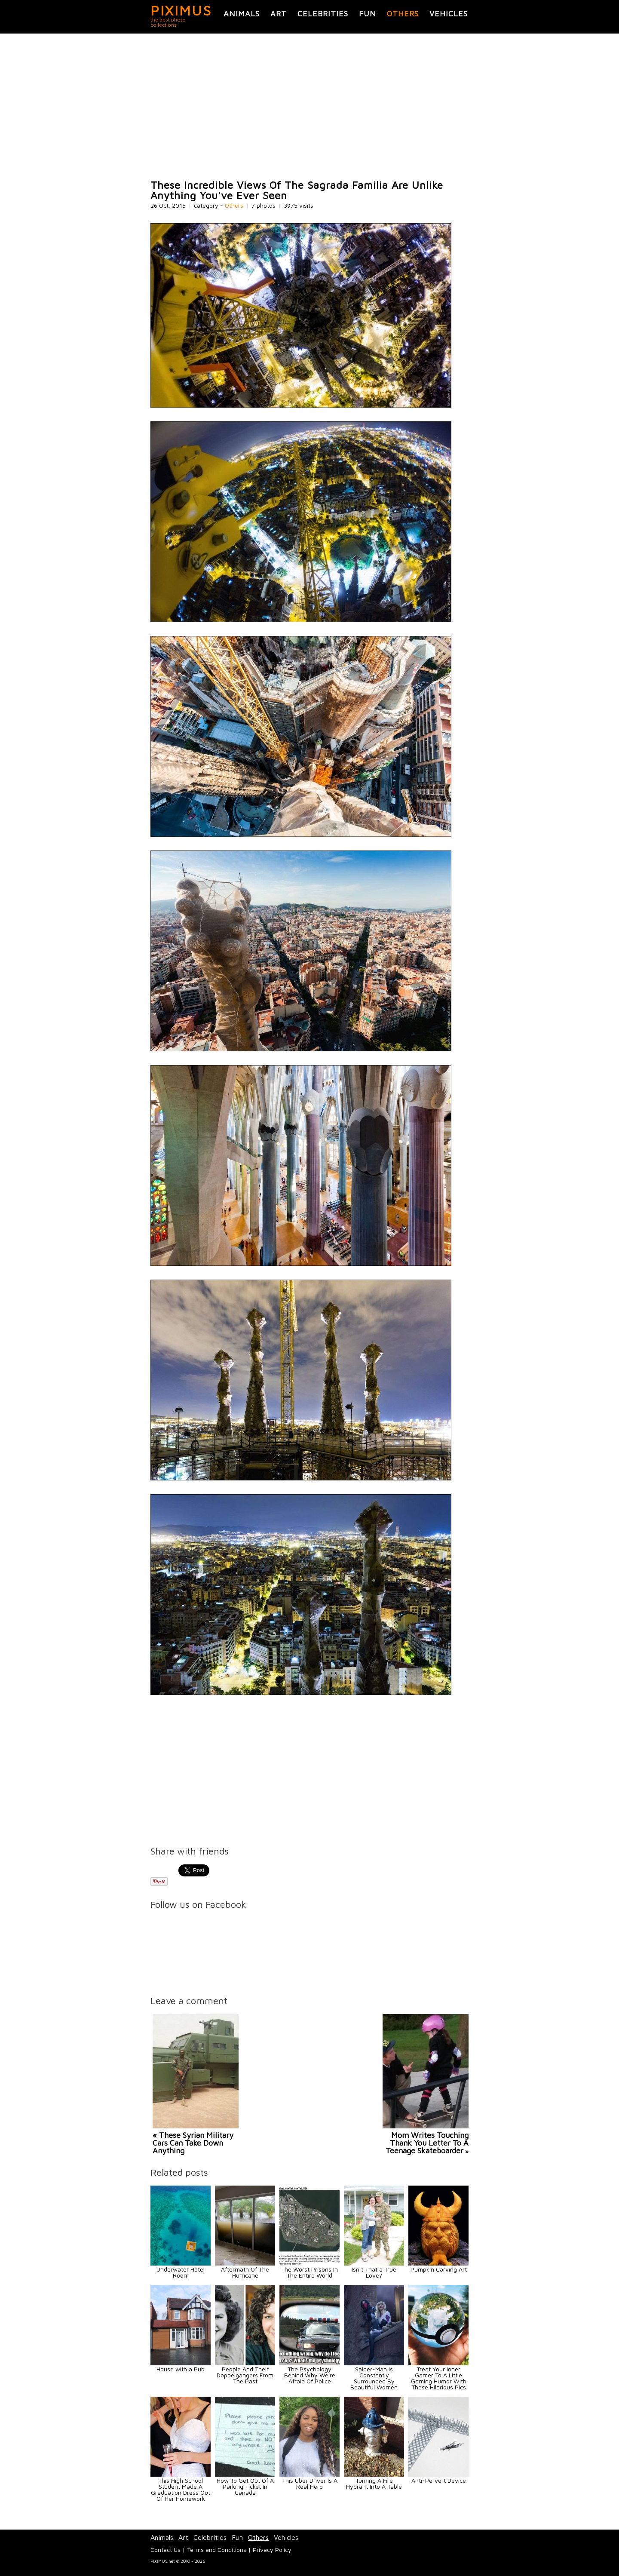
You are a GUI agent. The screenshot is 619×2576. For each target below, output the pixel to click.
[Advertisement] (309, 106)
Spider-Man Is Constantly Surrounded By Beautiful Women (374, 2378)
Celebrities (322, 13)
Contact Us (165, 2549)
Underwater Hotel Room (180, 2272)
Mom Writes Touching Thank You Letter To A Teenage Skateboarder (427, 2143)
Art (278, 13)
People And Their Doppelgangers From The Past (245, 2375)
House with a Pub (180, 2369)
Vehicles (448, 13)
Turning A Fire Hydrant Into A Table (374, 2483)
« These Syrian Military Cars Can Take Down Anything (193, 2143)
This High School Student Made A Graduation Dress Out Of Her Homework (180, 2489)
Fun (367, 13)
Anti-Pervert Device (438, 2480)
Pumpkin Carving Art (439, 2269)
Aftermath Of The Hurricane (245, 2272)
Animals (242, 13)
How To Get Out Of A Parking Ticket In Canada (245, 2486)
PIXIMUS (181, 10)
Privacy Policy (272, 2549)
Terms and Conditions (216, 2549)
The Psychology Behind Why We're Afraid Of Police (309, 2375)
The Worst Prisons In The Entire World (309, 2272)
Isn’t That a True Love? (374, 2272)
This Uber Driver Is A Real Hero (309, 2483)
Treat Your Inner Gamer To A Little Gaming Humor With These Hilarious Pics (438, 2378)
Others (403, 13)
